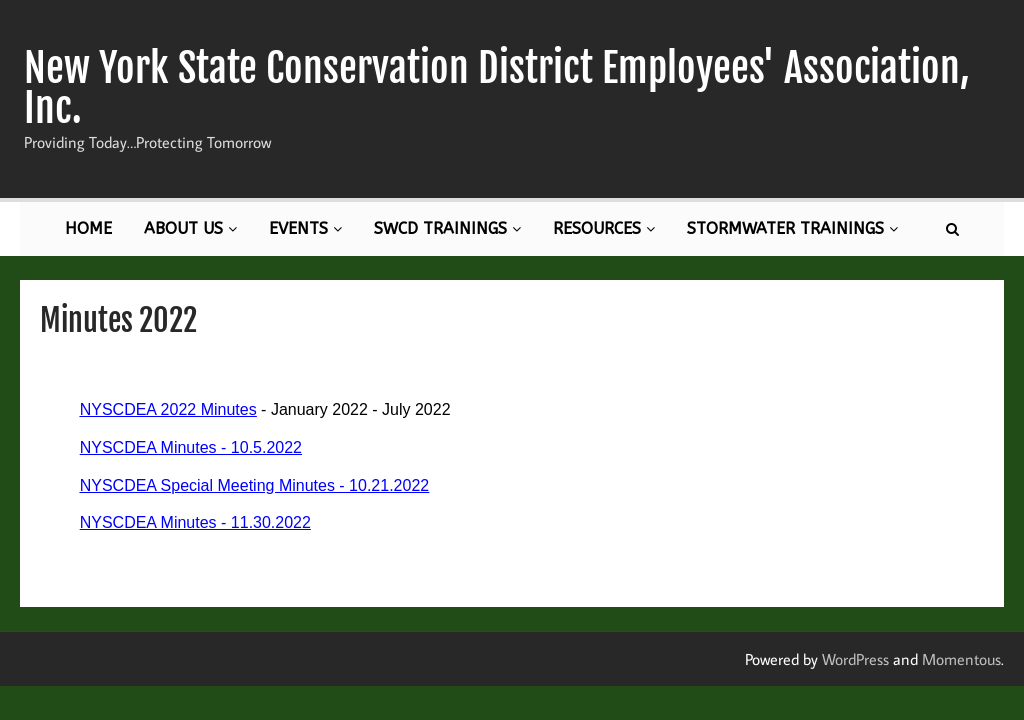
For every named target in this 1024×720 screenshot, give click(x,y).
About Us (190, 228)
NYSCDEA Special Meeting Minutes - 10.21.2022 (255, 485)
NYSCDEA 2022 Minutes (168, 409)
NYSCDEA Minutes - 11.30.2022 (195, 522)
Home (88, 228)
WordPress (855, 659)
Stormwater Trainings (792, 228)
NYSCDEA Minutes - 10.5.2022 (191, 447)
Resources (604, 228)
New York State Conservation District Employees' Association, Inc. (497, 88)
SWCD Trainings (447, 228)
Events (305, 228)
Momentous (961, 659)
